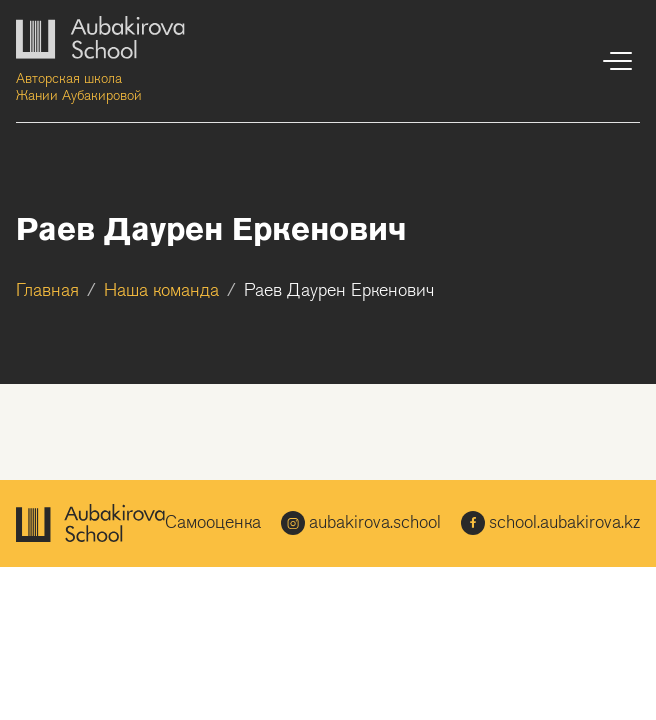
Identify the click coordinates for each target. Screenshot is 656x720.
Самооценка (213, 523)
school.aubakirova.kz (550, 523)
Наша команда (161, 291)
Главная (47, 291)
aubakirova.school (361, 523)
